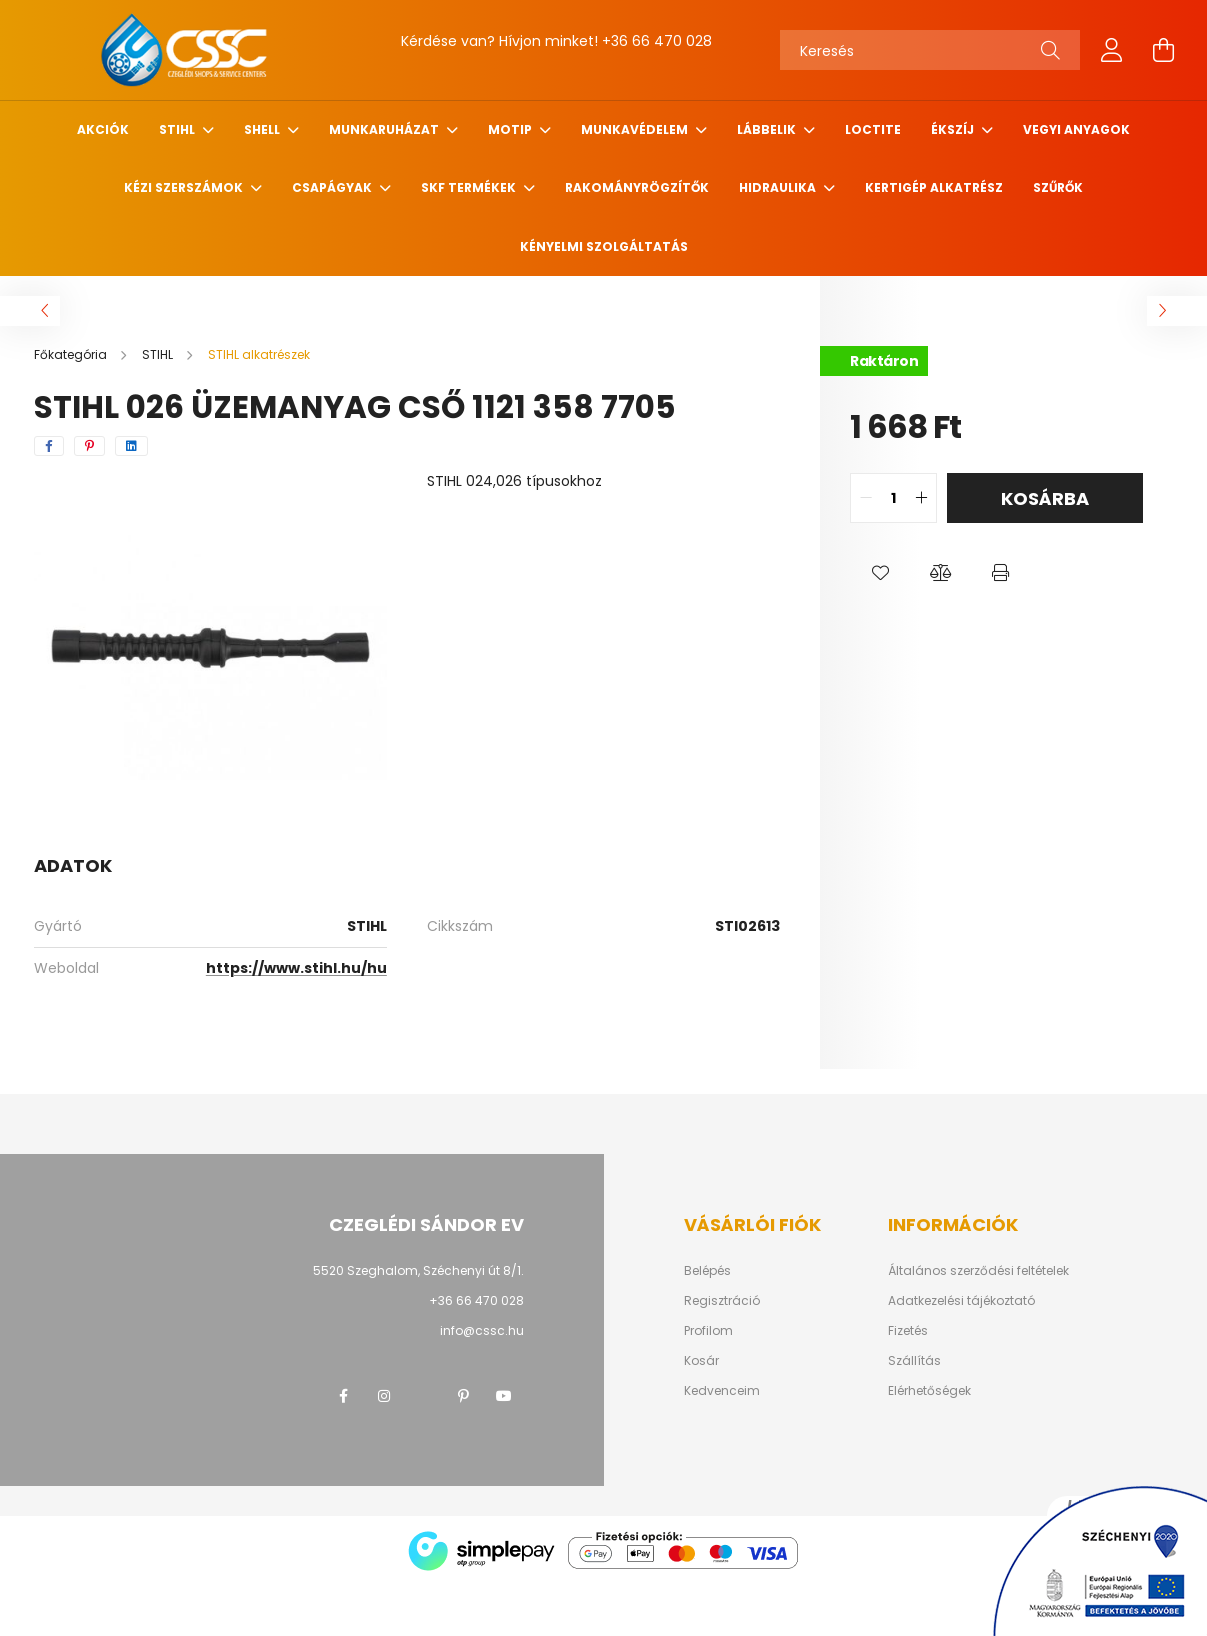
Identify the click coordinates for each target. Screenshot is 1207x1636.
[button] (880, 573)
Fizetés (908, 1331)
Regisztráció (722, 1301)
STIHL (178, 129)
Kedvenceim (722, 1391)
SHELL (263, 129)
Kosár (701, 1361)
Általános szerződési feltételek (978, 1271)
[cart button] (1164, 50)
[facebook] (49, 446)
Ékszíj (954, 129)
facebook (344, 1396)
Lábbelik (768, 129)
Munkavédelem (636, 129)
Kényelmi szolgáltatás (604, 246)
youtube (504, 1396)
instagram (384, 1396)
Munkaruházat (385, 129)
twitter (424, 1396)
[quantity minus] (866, 498)
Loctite (873, 129)
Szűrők (1058, 187)
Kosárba (1045, 498)
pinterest (464, 1396)
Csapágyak (333, 187)
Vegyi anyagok (1076, 129)
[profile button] (1112, 50)
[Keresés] (930, 50)
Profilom (708, 1331)
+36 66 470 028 (657, 41)
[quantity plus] (921, 498)
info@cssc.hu (482, 1330)
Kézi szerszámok (185, 187)
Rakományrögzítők (637, 187)
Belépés (707, 1271)
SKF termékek (470, 187)
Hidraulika (779, 187)
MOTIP (511, 129)
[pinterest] (89, 446)
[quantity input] (893, 498)
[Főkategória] (72, 354)
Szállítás (914, 1361)
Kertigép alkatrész (934, 187)
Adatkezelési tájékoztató (961, 1301)
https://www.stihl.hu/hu (296, 968)
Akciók (103, 129)
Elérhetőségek (929, 1391)
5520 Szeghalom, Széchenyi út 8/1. (418, 1270)
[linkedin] (131, 446)
